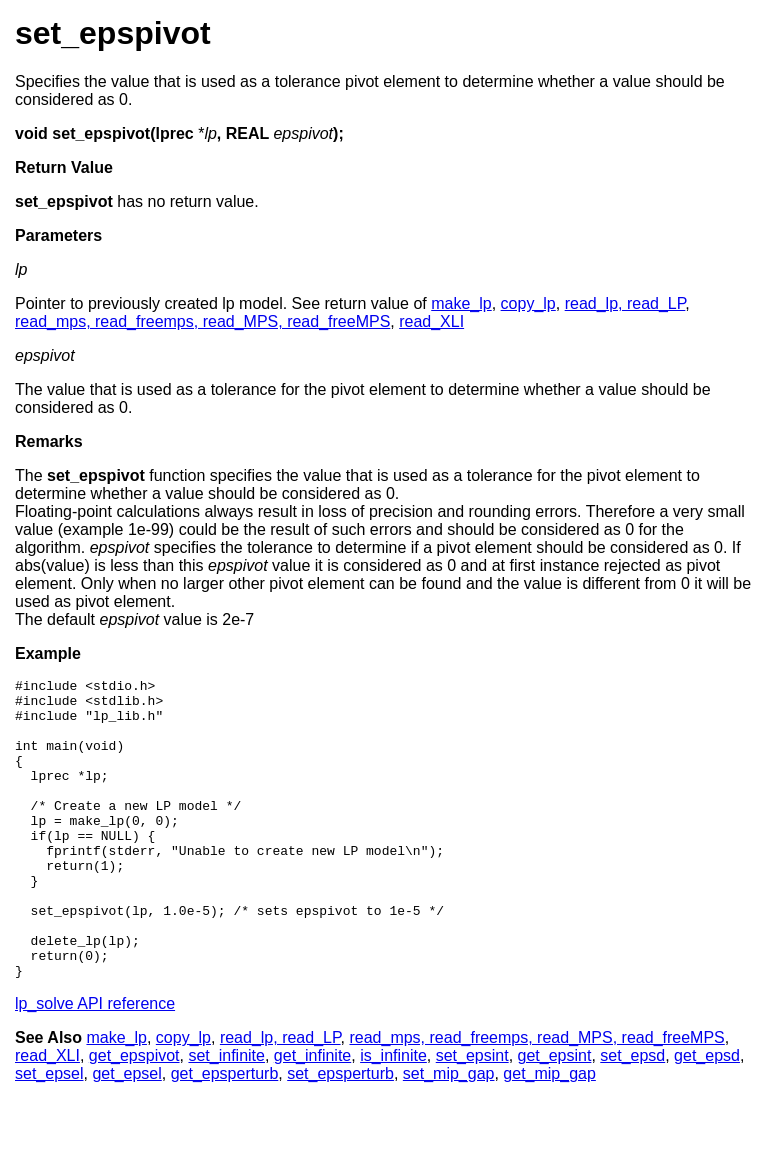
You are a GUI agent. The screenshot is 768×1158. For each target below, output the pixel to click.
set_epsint (472, 1115)
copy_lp (528, 303)
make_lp (461, 303)
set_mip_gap (449, 1133)
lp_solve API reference (95, 1063)
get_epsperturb (225, 1133)
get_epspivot (134, 1115)
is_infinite (393, 1115)
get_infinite (312, 1115)
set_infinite (226, 1115)
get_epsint (555, 1115)
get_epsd (707, 1115)
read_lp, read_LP (625, 303)
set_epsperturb (340, 1133)
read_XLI (431, 321)
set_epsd (632, 1115)
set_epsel (49, 1133)
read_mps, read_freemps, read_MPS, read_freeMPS (202, 321)
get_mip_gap (549, 1133)
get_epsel (126, 1133)
